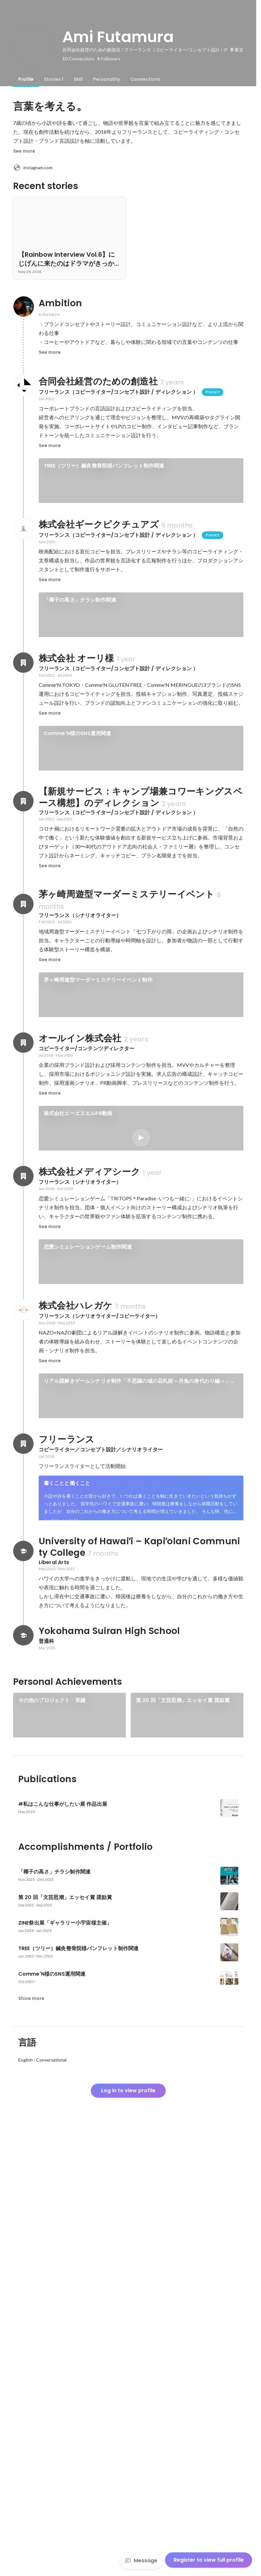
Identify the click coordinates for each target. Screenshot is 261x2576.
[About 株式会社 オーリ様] (23, 772)
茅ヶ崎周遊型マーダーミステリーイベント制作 (98, 1111)
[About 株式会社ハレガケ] (23, 1573)
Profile (26, 79)
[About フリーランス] (23, 1795)
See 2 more (141, 1356)
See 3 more (182, 2151)
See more (24, 151)
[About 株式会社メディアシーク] (23, 1417)
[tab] (26, 79)
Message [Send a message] (141, 2560)
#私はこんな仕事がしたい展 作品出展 (62, 2162)
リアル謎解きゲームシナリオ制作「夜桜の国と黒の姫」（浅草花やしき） (129, 1710)
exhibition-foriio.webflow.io (51, 2152)
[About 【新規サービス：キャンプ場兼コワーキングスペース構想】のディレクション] (23, 933)
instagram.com (32, 167)
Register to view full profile (209, 2560)
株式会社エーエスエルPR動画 (78, 1266)
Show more (31, 2436)
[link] (141, 489)
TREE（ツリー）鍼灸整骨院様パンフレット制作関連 (104, 465)
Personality (106, 79)
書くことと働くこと (67, 1834)
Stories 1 (53, 79)
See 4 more (141, 555)
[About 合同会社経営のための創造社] (23, 385)
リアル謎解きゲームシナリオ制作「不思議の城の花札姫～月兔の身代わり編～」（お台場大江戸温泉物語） (137, 1644)
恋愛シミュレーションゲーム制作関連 (88, 1488)
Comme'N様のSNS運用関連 (77, 843)
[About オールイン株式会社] (23, 1196)
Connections (145, 79)
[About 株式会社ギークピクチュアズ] (23, 616)
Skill (78, 79)
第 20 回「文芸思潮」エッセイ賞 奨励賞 (183, 2073)
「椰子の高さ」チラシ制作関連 (80, 688)
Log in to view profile (128, 2528)
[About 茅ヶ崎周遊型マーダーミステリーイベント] (23, 1035)
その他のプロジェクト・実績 (52, 2073)
